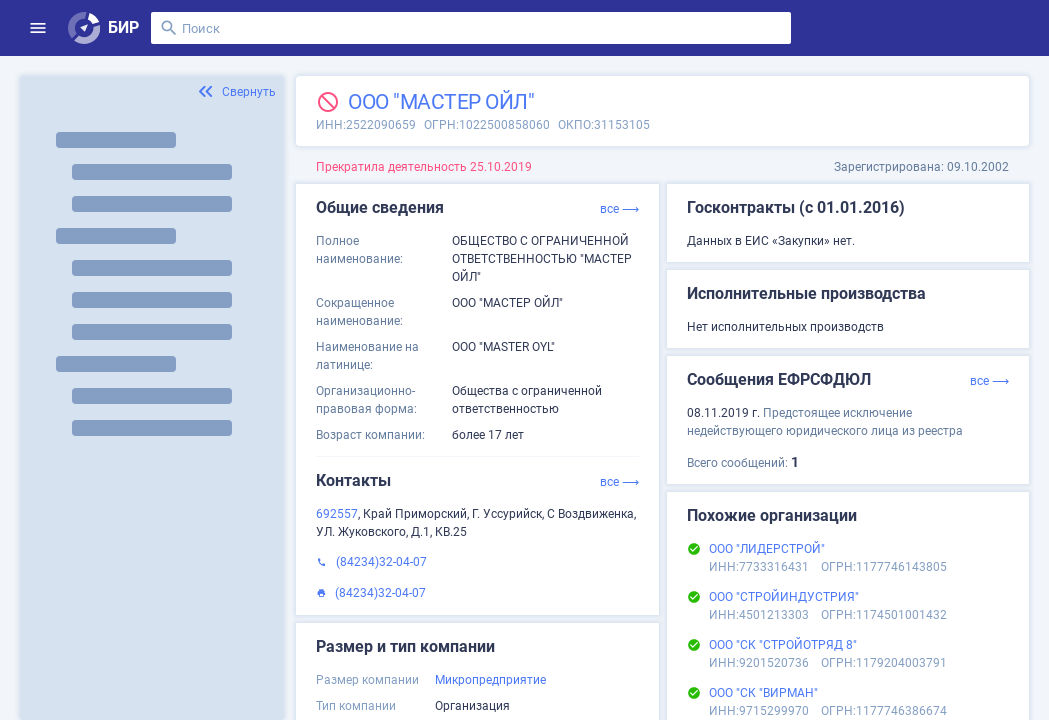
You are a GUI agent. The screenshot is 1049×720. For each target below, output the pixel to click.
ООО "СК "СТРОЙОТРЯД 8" (783, 645)
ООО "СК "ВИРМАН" (763, 693)
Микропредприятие (490, 680)
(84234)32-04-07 (381, 562)
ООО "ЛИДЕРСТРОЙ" (767, 549)
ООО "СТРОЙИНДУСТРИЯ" (784, 597)
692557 (337, 514)
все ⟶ (619, 209)
